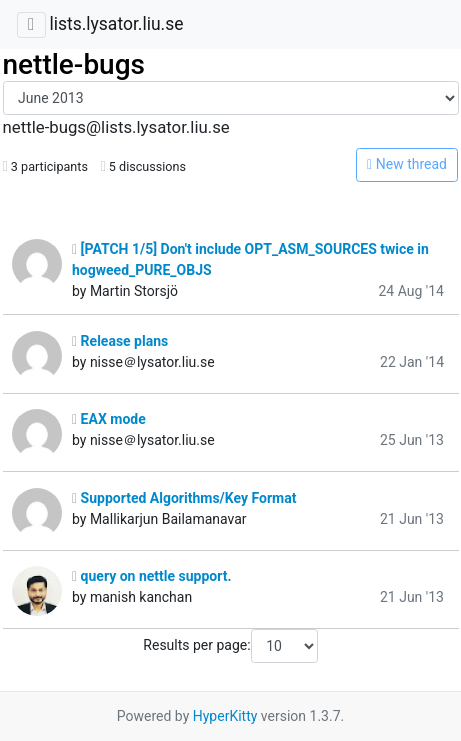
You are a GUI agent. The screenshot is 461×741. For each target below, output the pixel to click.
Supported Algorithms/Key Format (184, 498)
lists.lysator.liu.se (116, 24)
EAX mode (109, 419)
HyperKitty (225, 716)
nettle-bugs (74, 64)
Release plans (120, 341)
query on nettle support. (152, 576)
